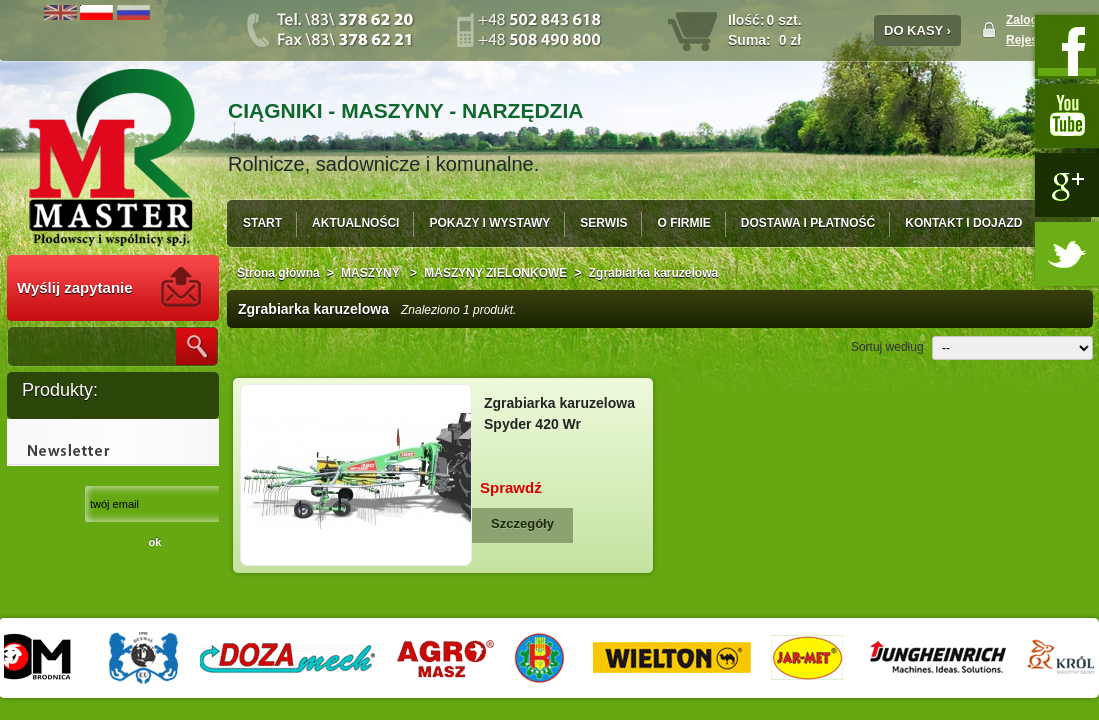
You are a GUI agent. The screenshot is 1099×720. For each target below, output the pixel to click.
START (262, 223)
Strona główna (278, 273)
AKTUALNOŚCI (355, 223)
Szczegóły (522, 523)
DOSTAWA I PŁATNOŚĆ (808, 223)
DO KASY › (917, 30)
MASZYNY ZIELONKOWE (495, 273)
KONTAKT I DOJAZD (963, 223)
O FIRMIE (683, 223)
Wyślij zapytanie (75, 287)
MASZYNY (372, 273)
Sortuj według (887, 347)
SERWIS (603, 223)
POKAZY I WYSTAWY (489, 223)
